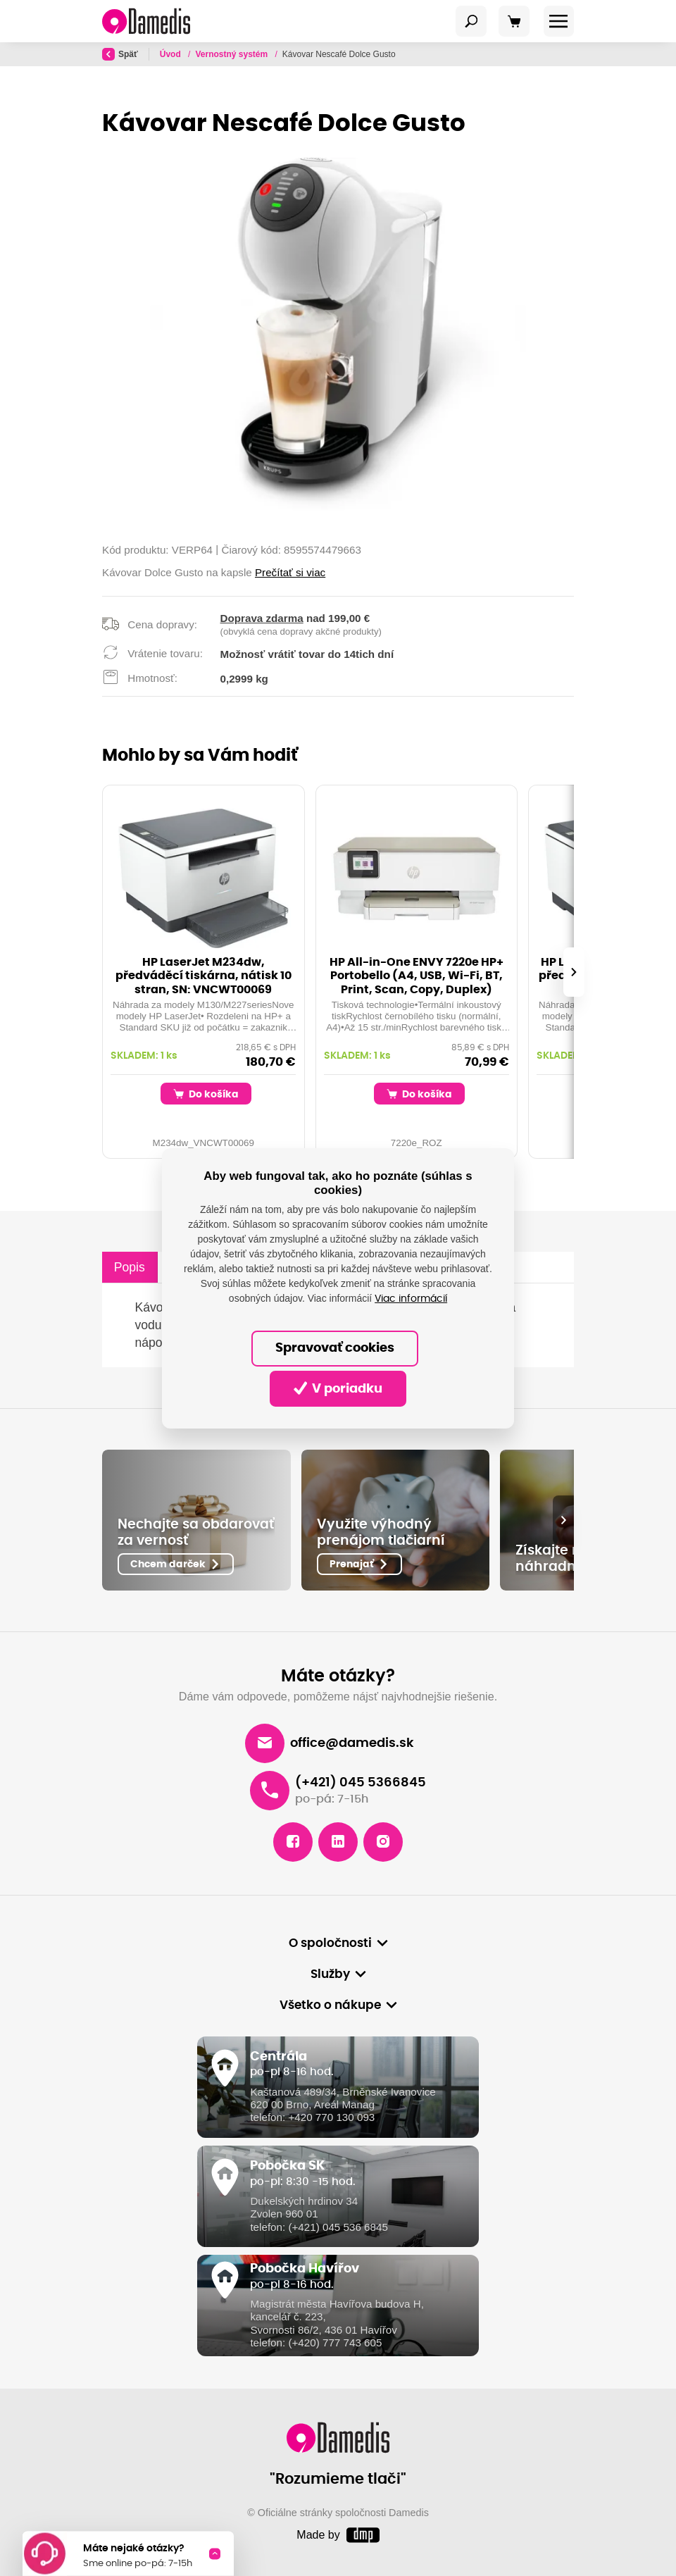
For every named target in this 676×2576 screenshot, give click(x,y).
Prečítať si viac (290, 572)
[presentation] (573, 972)
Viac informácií (411, 1299)
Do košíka (206, 1094)
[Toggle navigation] (471, 21)
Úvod (171, 54)
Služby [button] (330, 1974)
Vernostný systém (232, 54)
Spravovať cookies (334, 1348)
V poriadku (338, 1388)
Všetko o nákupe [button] (330, 2005)
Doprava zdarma (261, 618)
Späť (120, 54)
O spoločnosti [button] (330, 1943)
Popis (129, 1267)
